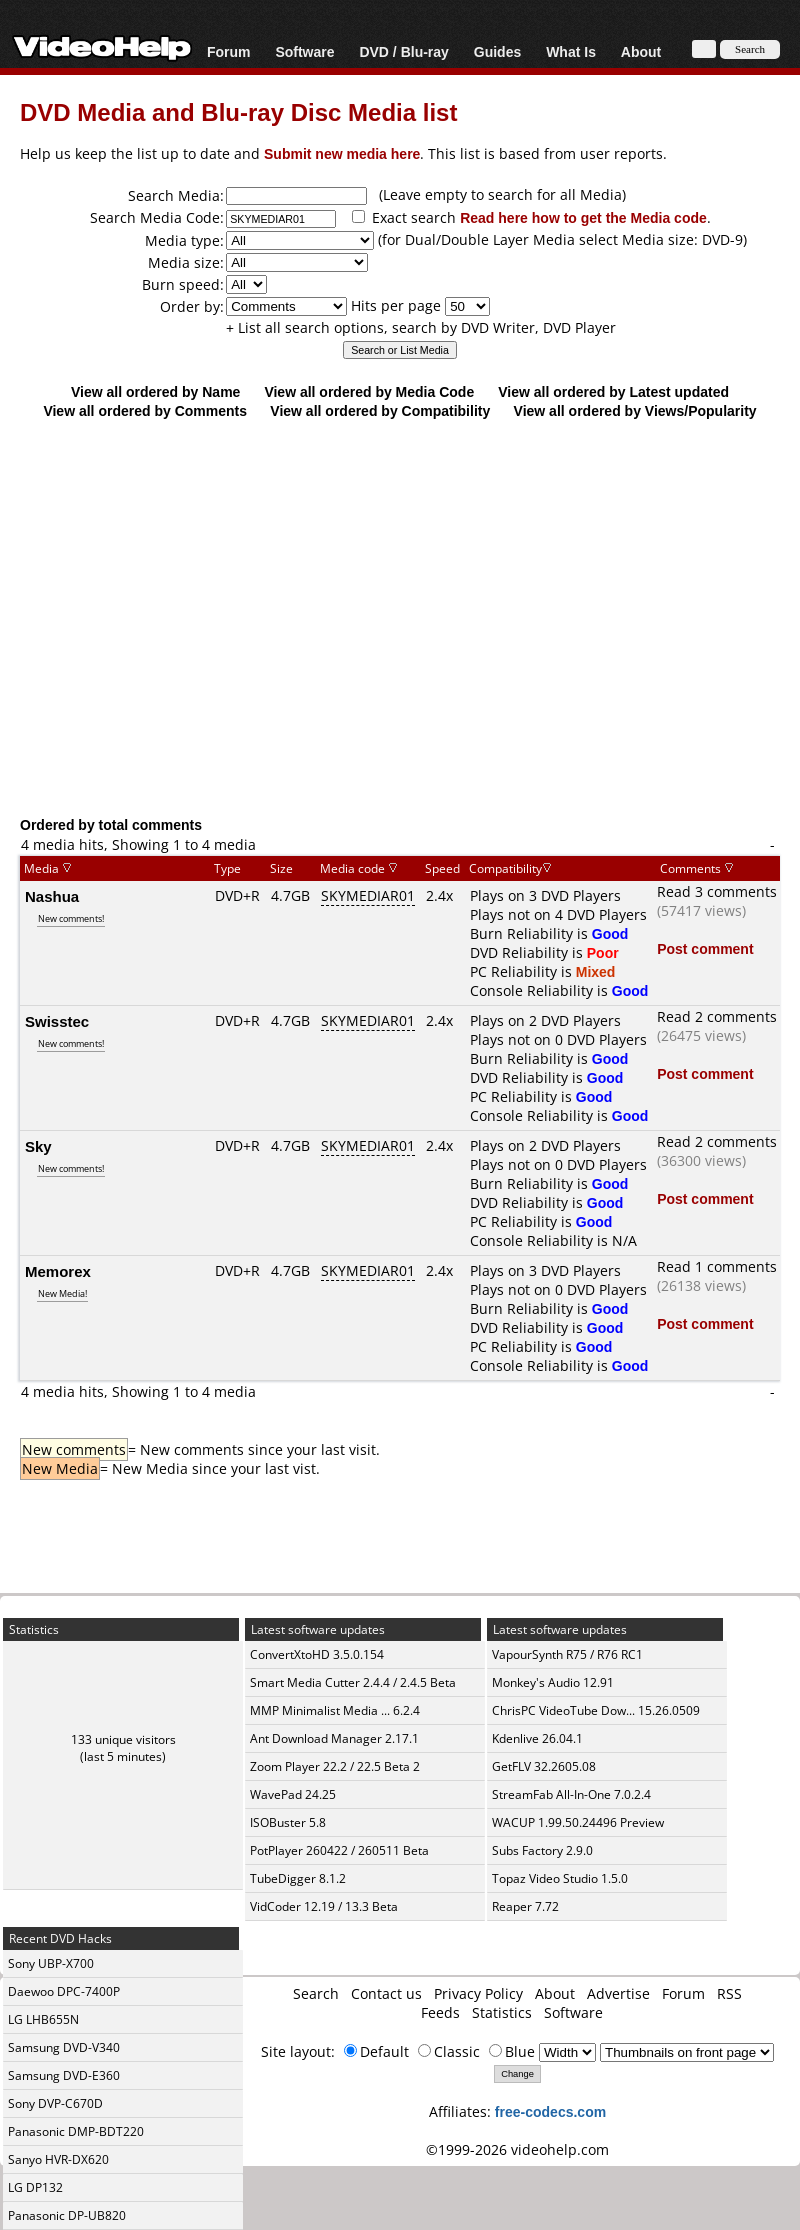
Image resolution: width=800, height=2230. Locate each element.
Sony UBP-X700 (51, 1963)
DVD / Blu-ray (403, 51)
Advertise (618, 1993)
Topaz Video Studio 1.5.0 (560, 1878)
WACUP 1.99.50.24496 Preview (578, 1822)
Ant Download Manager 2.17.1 (334, 1738)
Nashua (52, 896)
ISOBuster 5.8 (288, 1822)
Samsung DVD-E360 (64, 2075)
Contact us (386, 1993)
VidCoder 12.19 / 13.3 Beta (324, 1906)
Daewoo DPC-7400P (64, 1991)
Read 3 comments (717, 891)
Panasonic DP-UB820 (67, 2215)
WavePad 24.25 (293, 1794)
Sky (38, 1146)
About (641, 51)
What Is (571, 51)
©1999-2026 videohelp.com (517, 2149)
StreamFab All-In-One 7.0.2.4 (571, 1794)
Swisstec (57, 1021)
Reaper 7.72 (525, 1906)
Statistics (502, 2012)
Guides (497, 51)
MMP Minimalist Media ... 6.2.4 (335, 1710)
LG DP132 (35, 2187)
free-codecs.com (550, 2111)
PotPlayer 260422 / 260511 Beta (339, 1850)
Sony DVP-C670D (55, 2103)
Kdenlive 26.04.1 (537, 1738)
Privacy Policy (478, 1993)
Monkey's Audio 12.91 (553, 1682)
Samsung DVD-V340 (64, 2047)
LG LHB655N (43, 2019)
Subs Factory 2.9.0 (542, 1850)
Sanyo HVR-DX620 (58, 2159)
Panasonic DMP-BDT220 (76, 2131)
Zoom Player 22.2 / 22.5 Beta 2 (335, 1766)
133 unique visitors (123, 1739)
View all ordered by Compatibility (380, 410)
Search (316, 1993)
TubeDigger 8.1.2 (298, 1878)
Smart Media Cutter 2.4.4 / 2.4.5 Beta (353, 1682)
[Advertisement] (400, 652)
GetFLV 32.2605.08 (544, 1766)
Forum (229, 51)
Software (304, 51)
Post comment (705, 948)
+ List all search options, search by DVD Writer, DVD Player (421, 327)
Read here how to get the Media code (583, 217)
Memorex (58, 1271)
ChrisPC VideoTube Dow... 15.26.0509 (596, 1710)
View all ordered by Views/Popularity (635, 410)
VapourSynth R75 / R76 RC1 (567, 1654)
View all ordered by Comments (145, 410)
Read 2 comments (717, 1016)
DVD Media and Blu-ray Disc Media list (238, 111)
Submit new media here (342, 153)
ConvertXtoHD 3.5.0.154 (317, 1654)
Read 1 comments (717, 1266)
